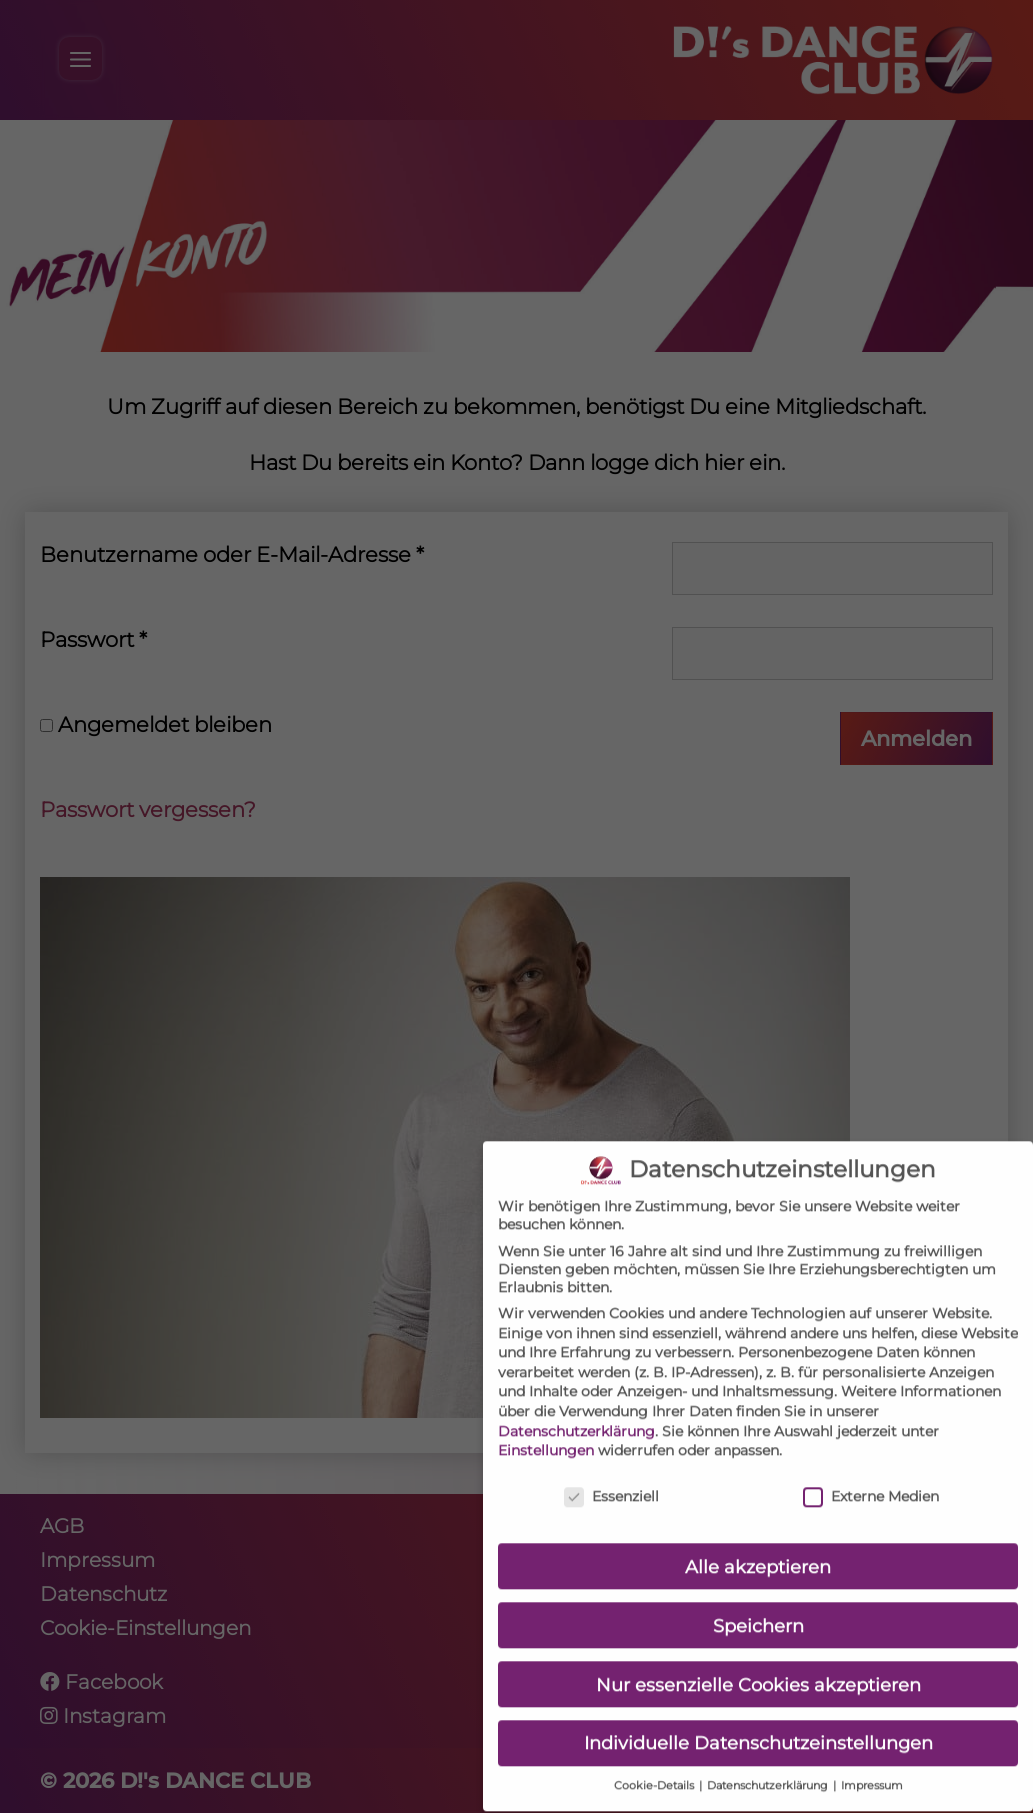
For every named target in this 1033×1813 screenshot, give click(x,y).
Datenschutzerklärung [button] (769, 1761)
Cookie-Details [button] (655, 1761)
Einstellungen (546, 1426)
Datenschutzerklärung (576, 1406)
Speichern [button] (758, 1600)
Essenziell (611, 1471)
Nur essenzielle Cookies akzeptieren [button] (758, 1659)
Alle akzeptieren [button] (758, 1541)
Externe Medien (871, 1471)
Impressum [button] (872, 1761)
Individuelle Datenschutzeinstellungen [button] (758, 1718)
